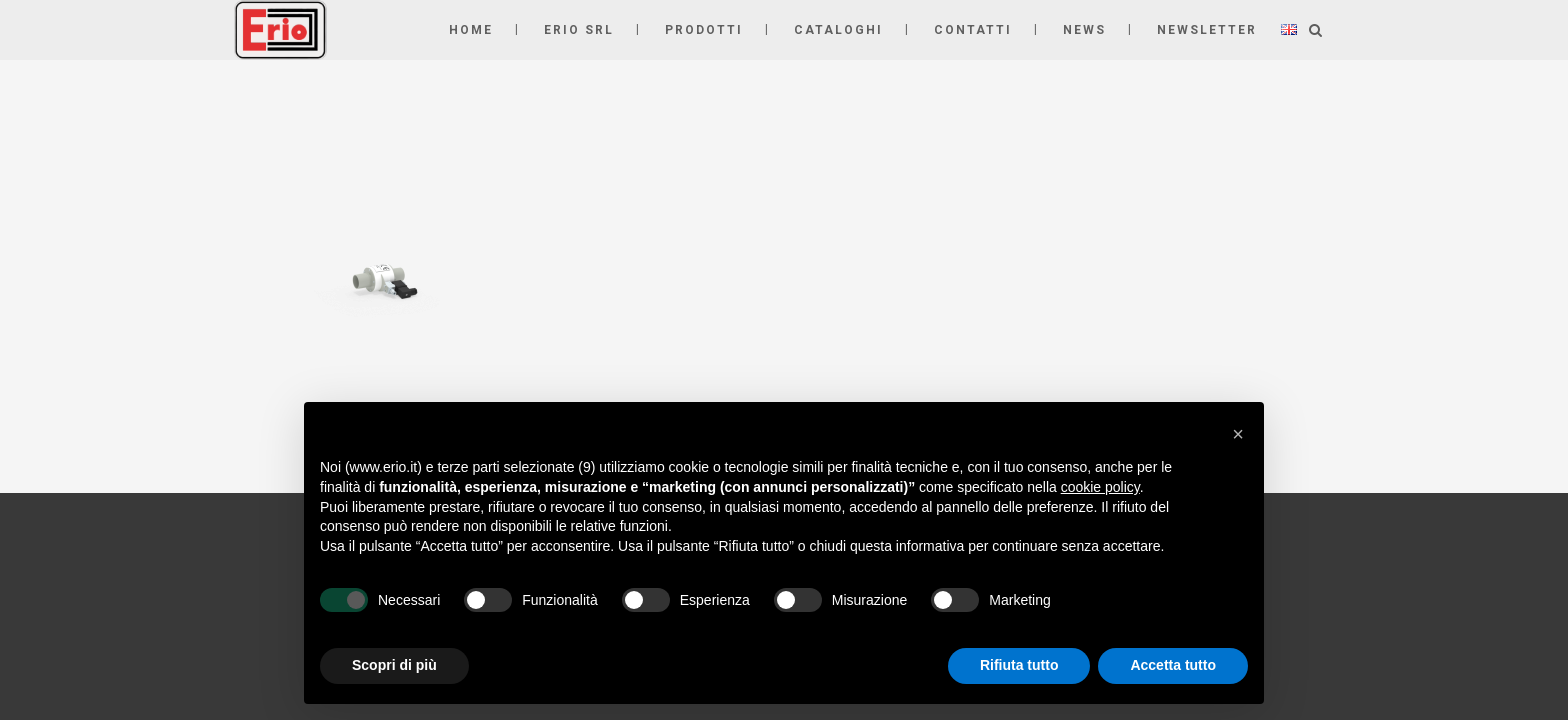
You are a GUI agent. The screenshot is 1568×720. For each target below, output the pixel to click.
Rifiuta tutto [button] (1019, 665)
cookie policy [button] (1100, 487)
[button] (1238, 434)
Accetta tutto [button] (1173, 665)
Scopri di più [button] (394, 665)
